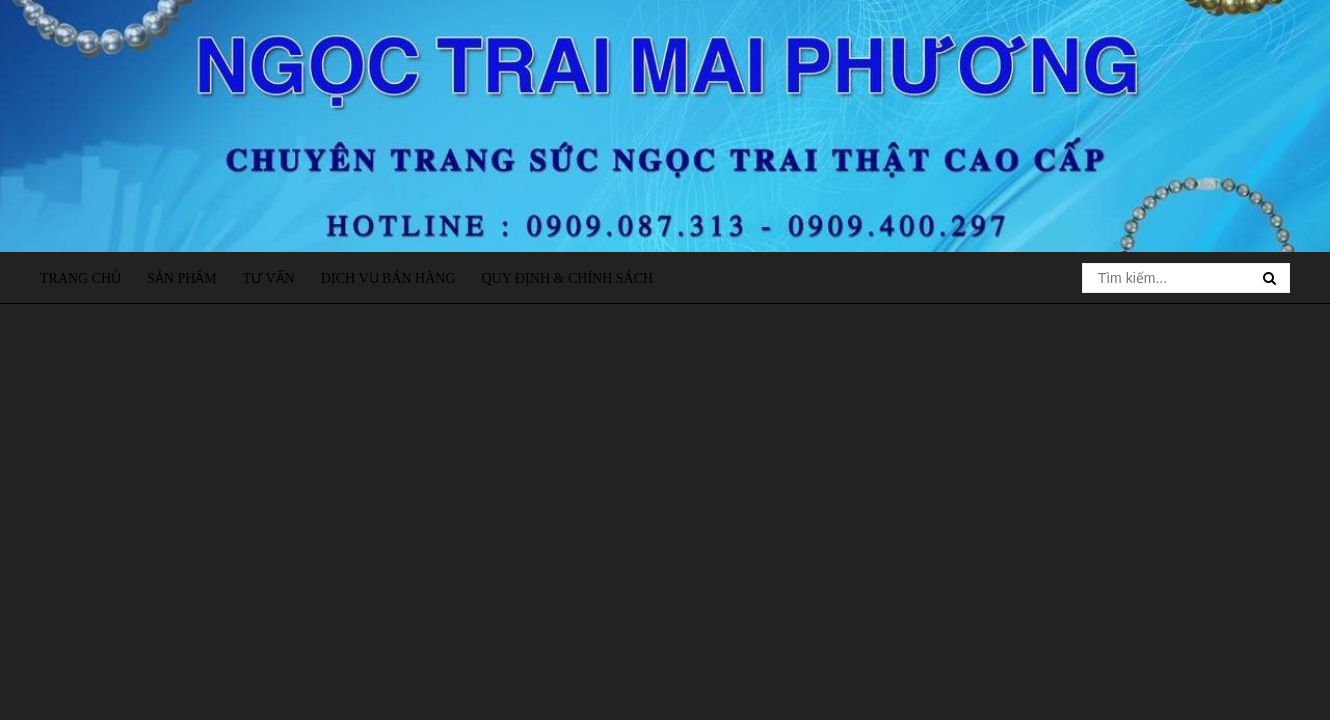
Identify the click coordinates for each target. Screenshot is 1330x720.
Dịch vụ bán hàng (388, 278)
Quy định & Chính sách (567, 278)
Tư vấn (269, 278)
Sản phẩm (182, 278)
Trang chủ (80, 278)
